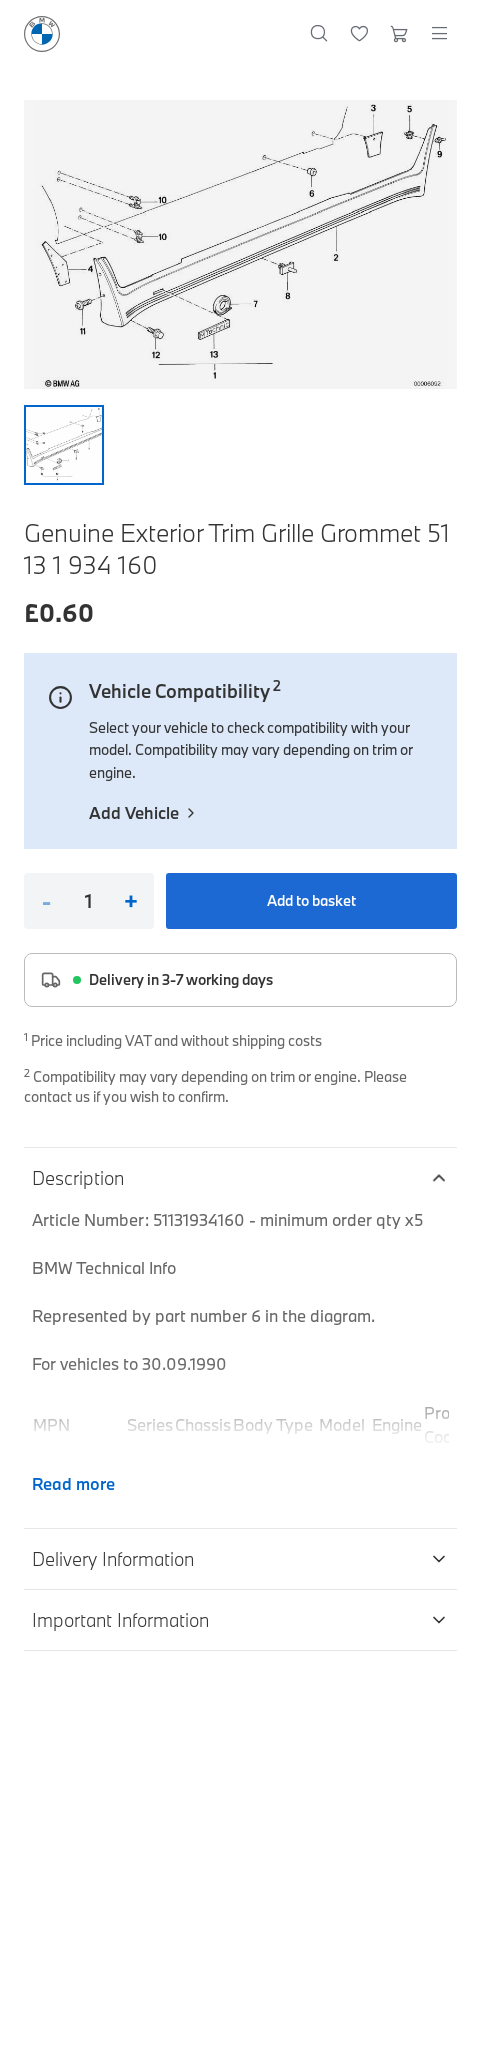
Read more (73, 1483)
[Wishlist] (359, 34)
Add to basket (311, 900)
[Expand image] (240, 244)
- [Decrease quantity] (46, 901)
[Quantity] (88, 901)
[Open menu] (439, 34)
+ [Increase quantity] (131, 901)
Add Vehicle (144, 812)
